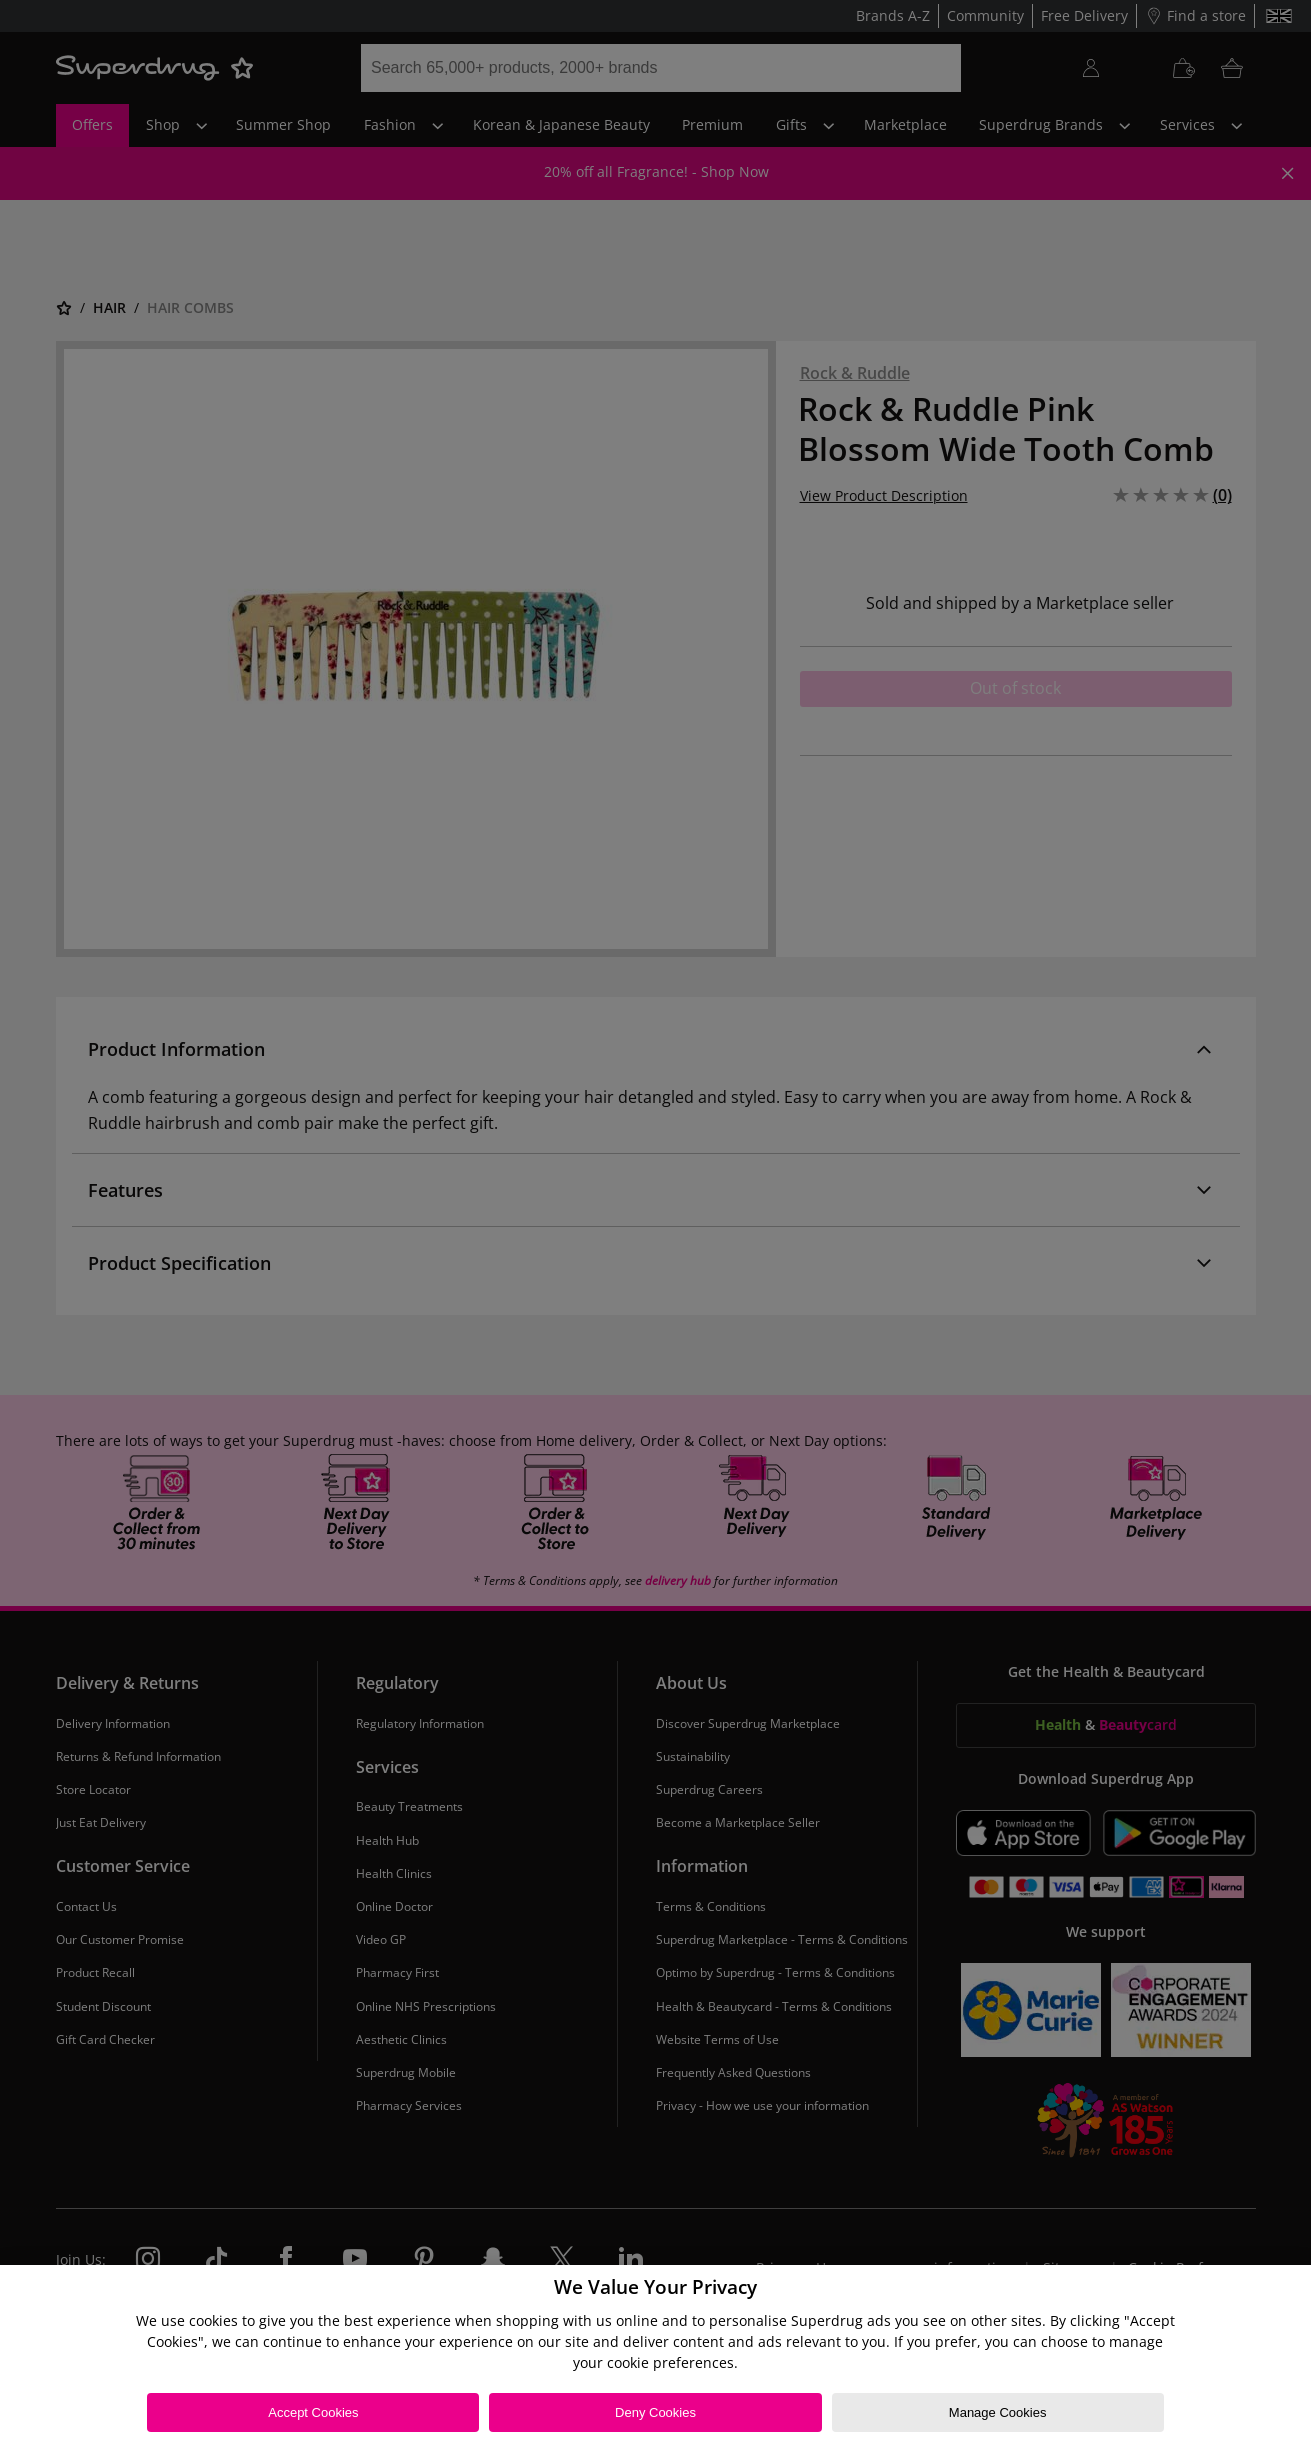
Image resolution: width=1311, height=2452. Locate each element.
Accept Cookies (313, 2412)
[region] (655, 2358)
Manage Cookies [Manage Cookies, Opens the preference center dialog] (998, 2412)
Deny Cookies (655, 2412)
